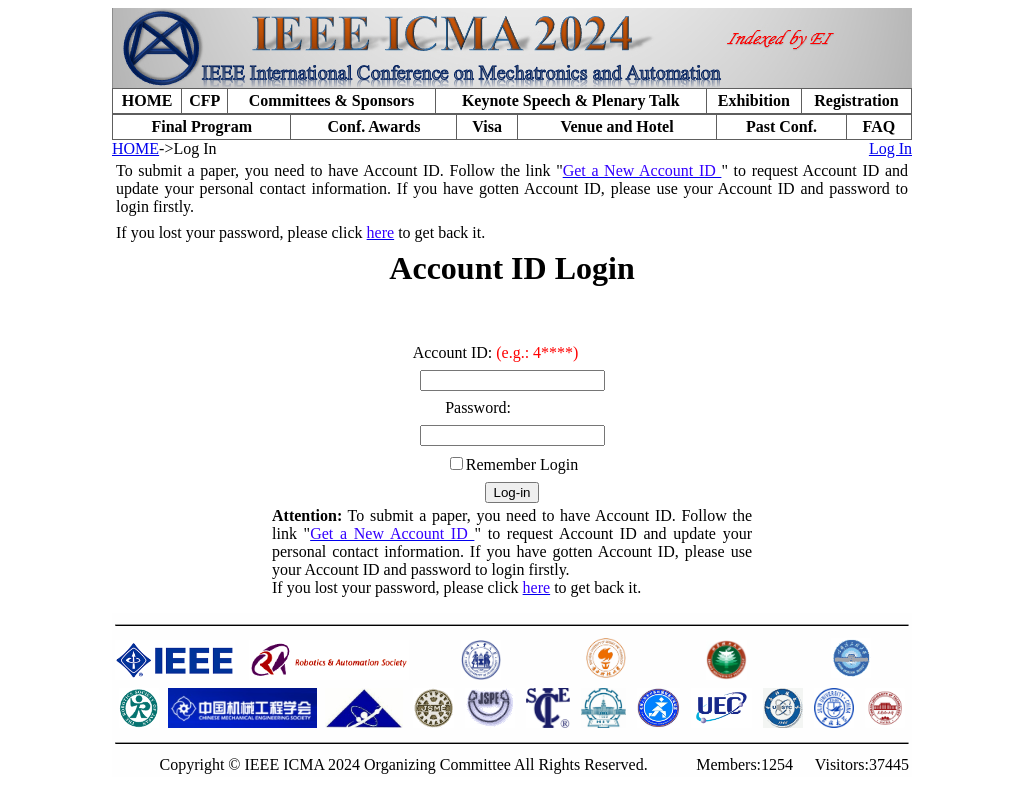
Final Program (201, 126)
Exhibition (754, 100)
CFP (204, 100)
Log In (890, 148)
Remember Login (522, 464)
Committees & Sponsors (331, 100)
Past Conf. (781, 126)
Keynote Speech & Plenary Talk (571, 100)
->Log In (187, 148)
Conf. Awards (373, 126)
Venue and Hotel (616, 126)
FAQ (879, 126)
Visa (487, 126)
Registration (856, 100)
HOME (147, 100)
